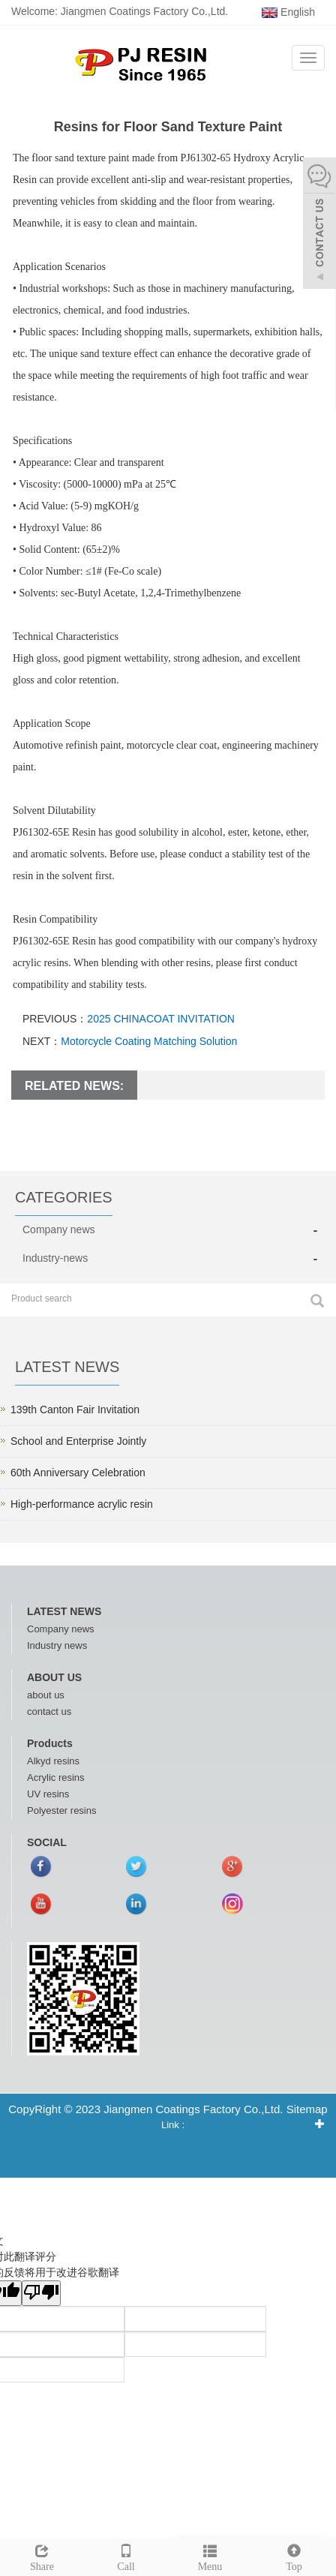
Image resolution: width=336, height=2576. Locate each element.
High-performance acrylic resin (81, 1504)
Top (294, 2555)
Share (42, 2555)
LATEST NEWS (64, 1611)
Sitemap (307, 2109)
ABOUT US (54, 1677)
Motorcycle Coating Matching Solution (149, 1041)
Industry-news (55, 1258)
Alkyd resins (53, 1761)
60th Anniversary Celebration (78, 1473)
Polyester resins (61, 1810)
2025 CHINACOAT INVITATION (161, 1019)
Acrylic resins (56, 1777)
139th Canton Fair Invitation (75, 1410)
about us (45, 1695)
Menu (210, 2555)
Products (50, 1743)
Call (126, 2555)
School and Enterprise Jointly (78, 1441)
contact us (49, 1711)
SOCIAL (47, 1842)
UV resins (48, 1794)
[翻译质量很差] (41, 2293)
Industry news (57, 1645)
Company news (58, 1229)
